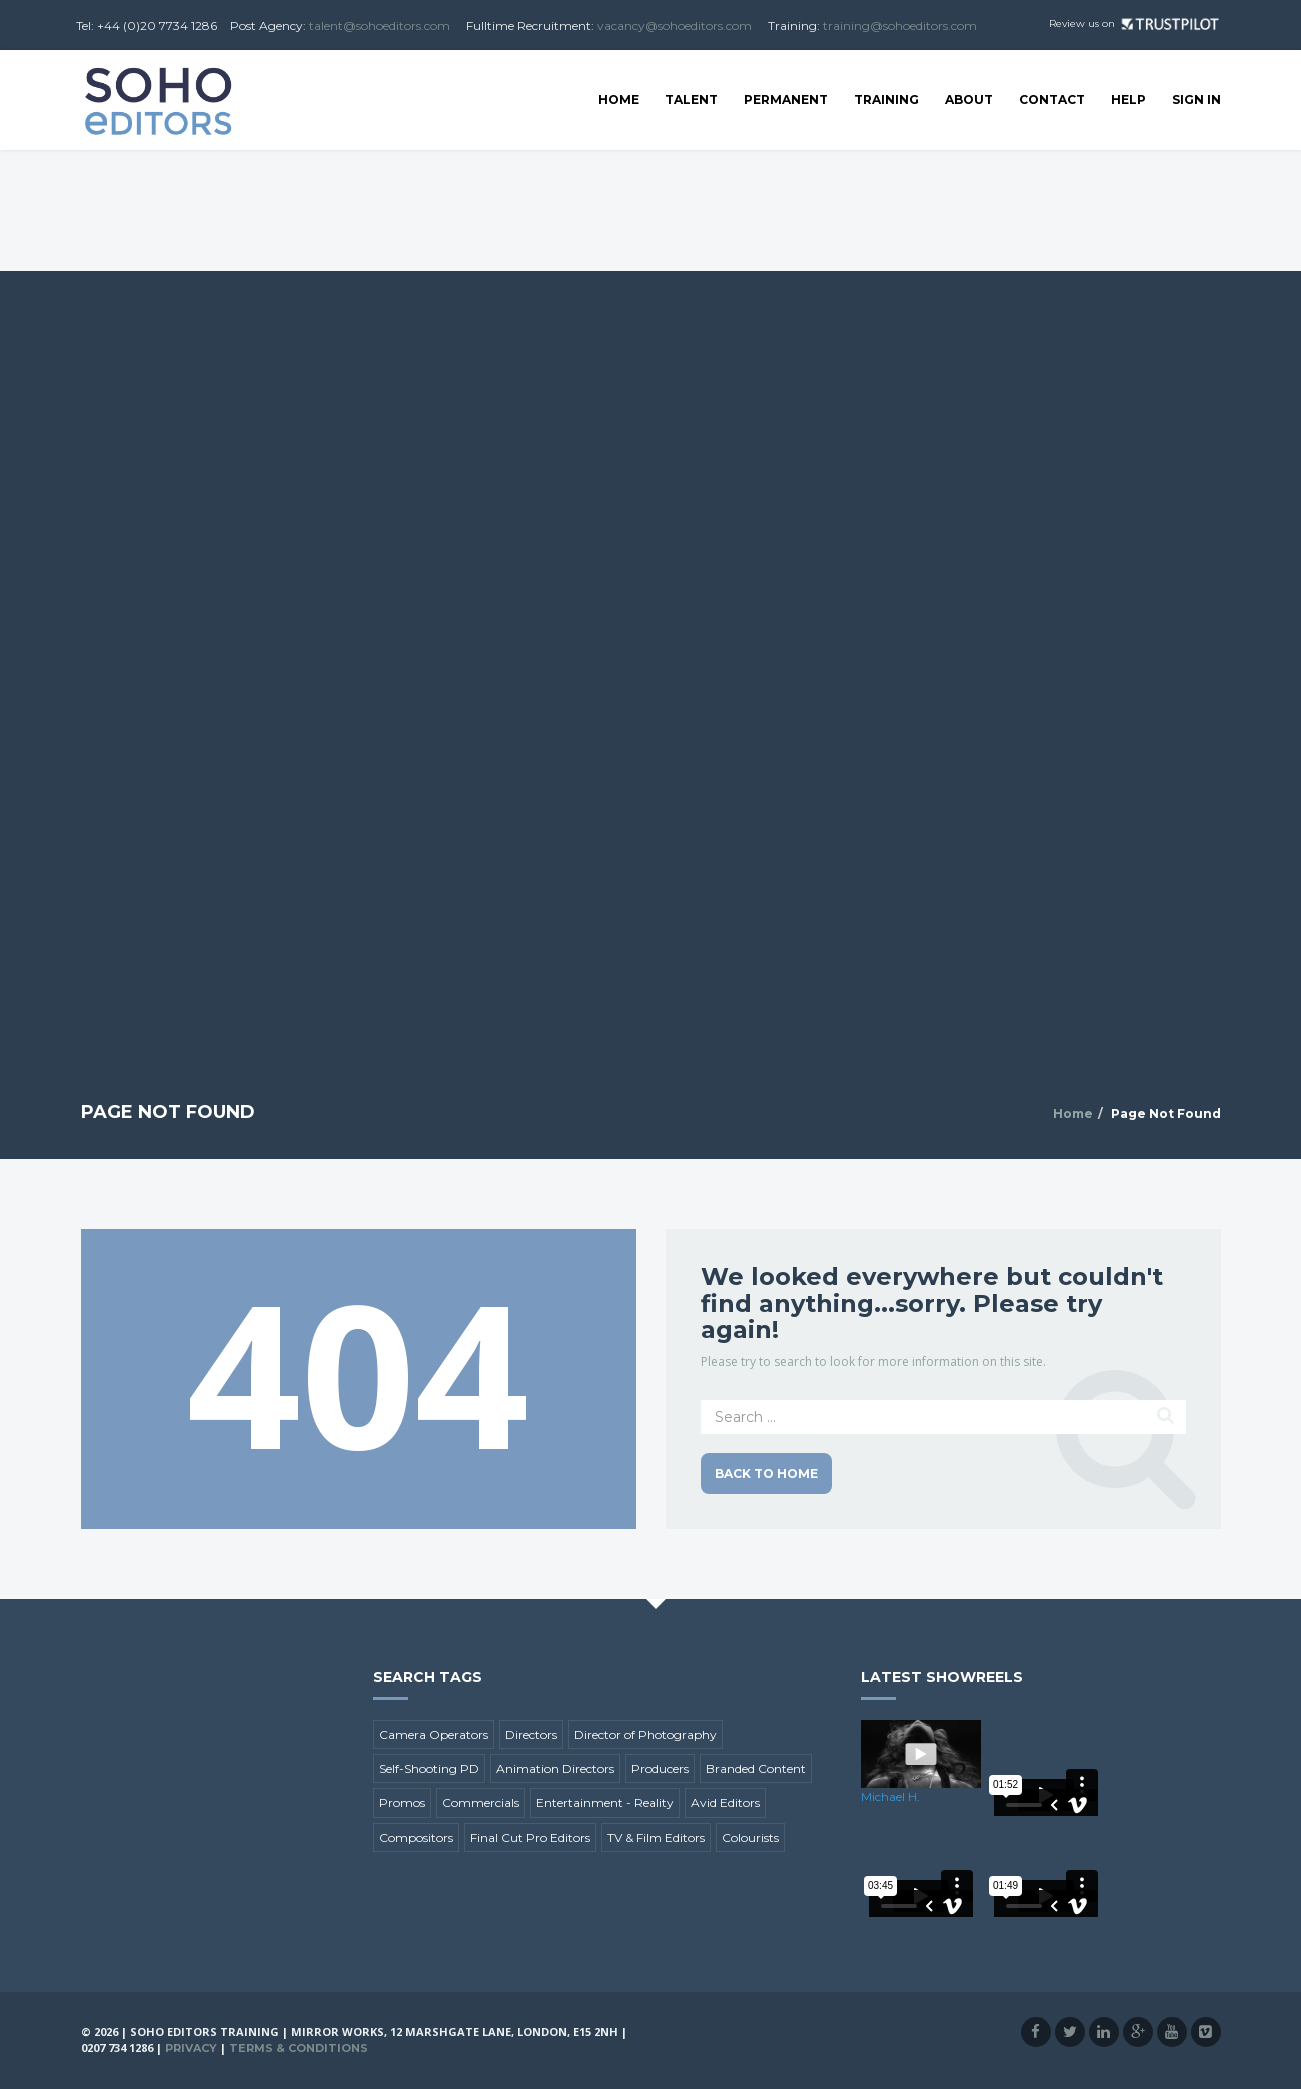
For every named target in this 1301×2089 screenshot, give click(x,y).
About (969, 99)
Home (618, 99)
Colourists (750, 1837)
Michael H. (890, 1796)
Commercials (480, 1802)
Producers (660, 1768)
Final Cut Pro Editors (530, 1837)
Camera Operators (433, 1734)
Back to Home (766, 1473)
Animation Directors (555, 1768)
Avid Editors (725, 1802)
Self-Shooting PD (429, 1768)
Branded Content (756, 1768)
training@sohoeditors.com (900, 25)
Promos (402, 1802)
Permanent (786, 99)
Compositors (416, 1837)
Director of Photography (645, 1734)
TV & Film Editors (656, 1837)
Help (1128, 99)
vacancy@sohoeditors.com (674, 25)
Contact (1052, 99)
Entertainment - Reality (605, 1802)
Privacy (191, 2048)
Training (886, 99)
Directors (531, 1734)
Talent (691, 99)
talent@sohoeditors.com (379, 25)
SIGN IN (1196, 99)
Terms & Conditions (298, 2048)
